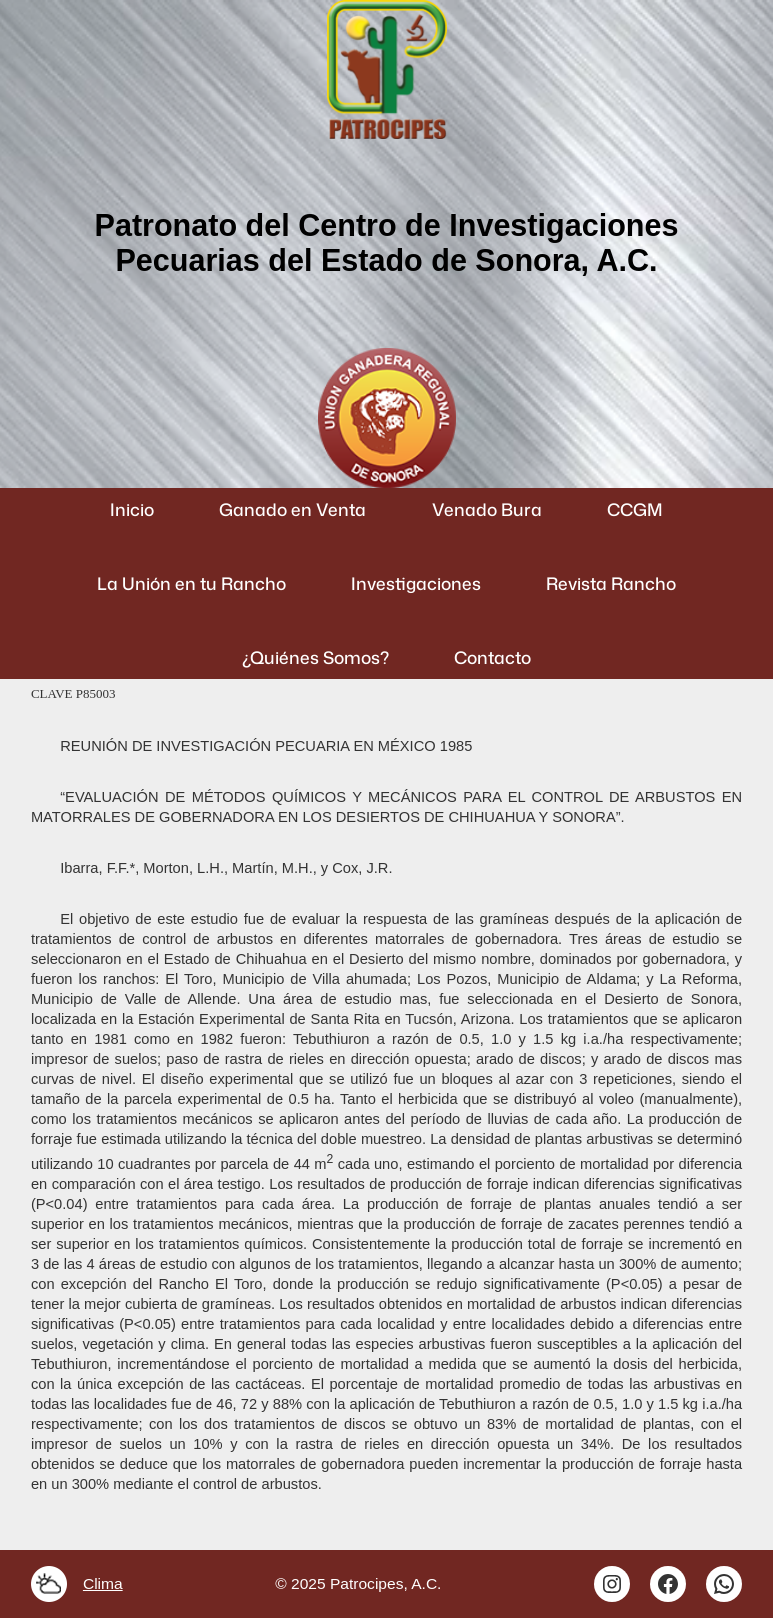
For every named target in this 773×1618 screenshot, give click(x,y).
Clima (103, 1583)
